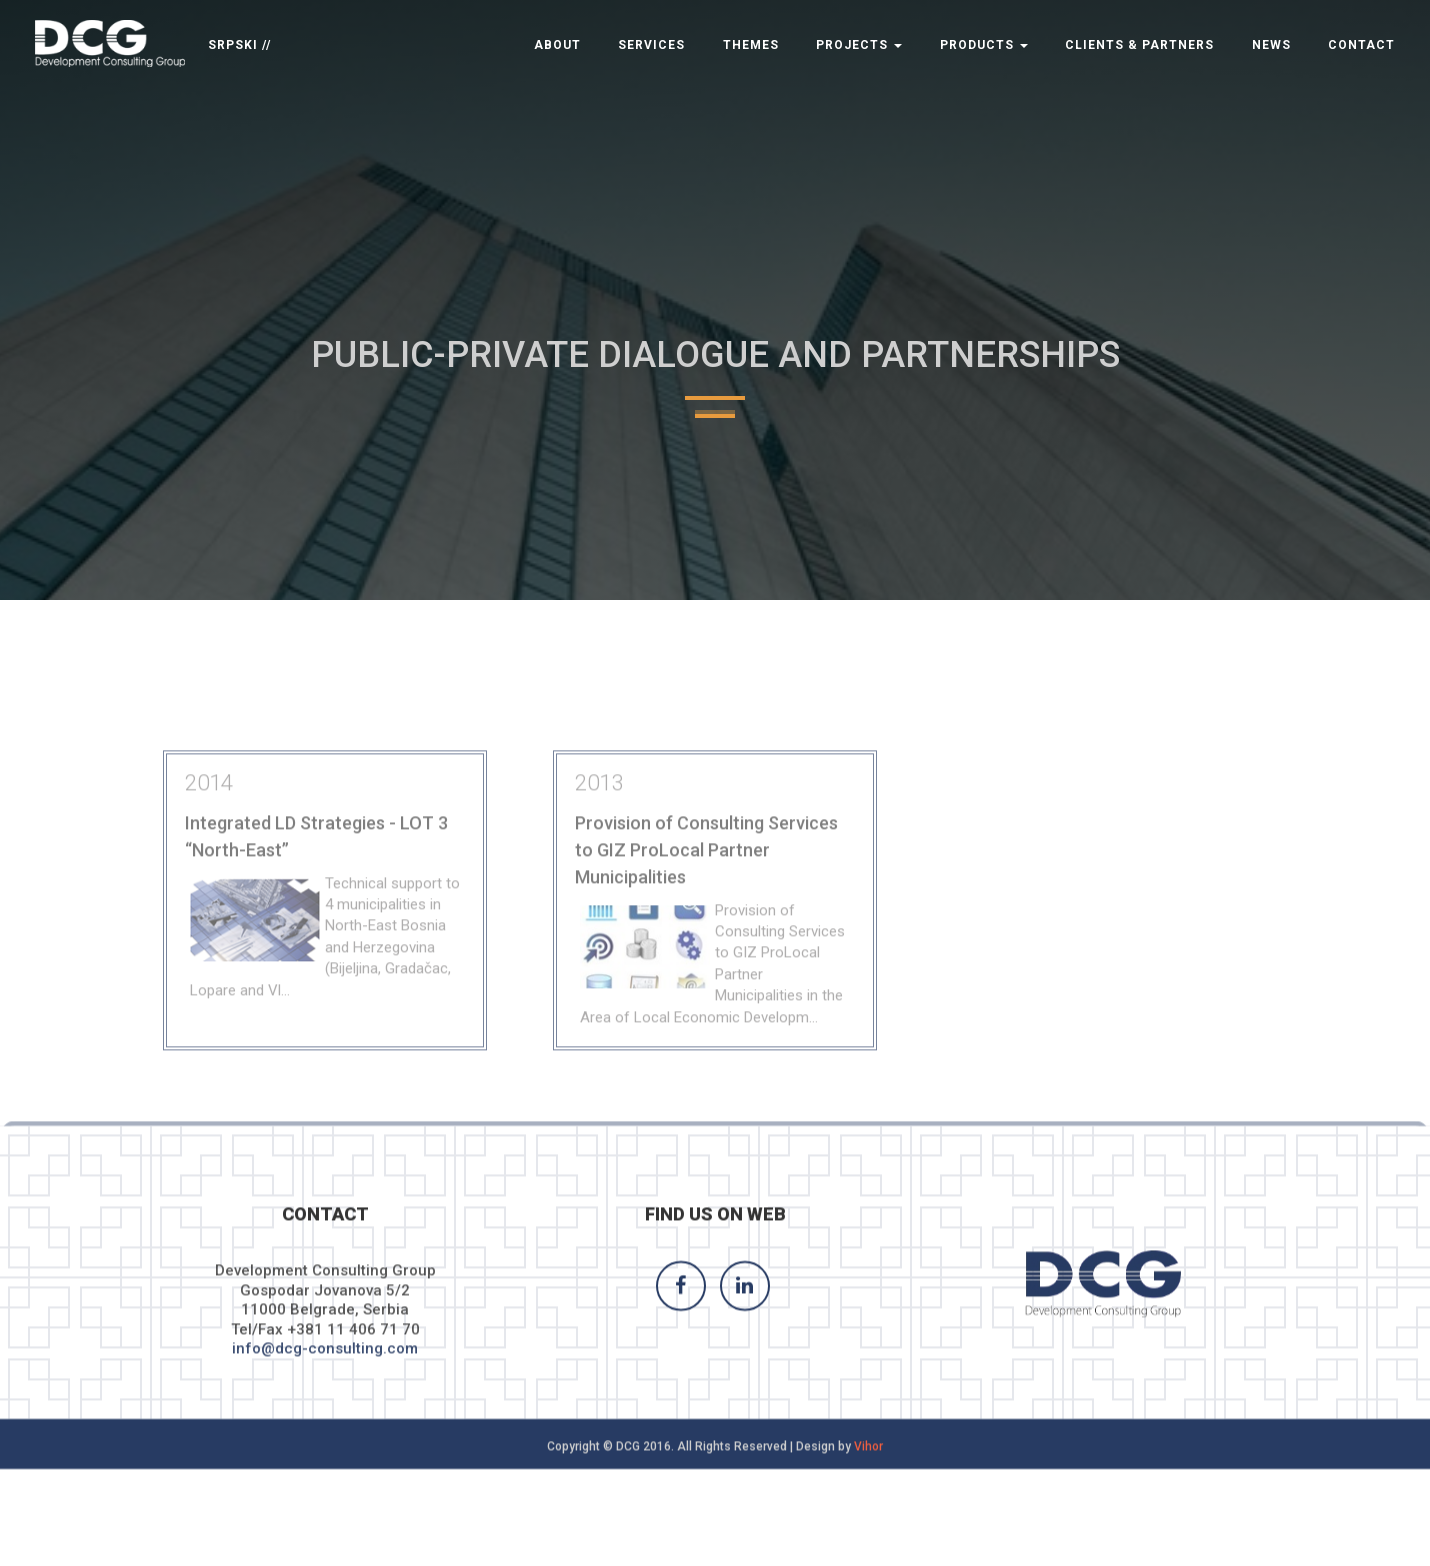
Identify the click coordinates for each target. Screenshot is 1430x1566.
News (1271, 45)
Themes (751, 45)
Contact (1361, 45)
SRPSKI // (239, 45)
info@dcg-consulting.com (325, 1361)
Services (651, 45)
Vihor (868, 1458)
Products (984, 45)
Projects (859, 45)
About (557, 45)
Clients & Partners (1139, 45)
